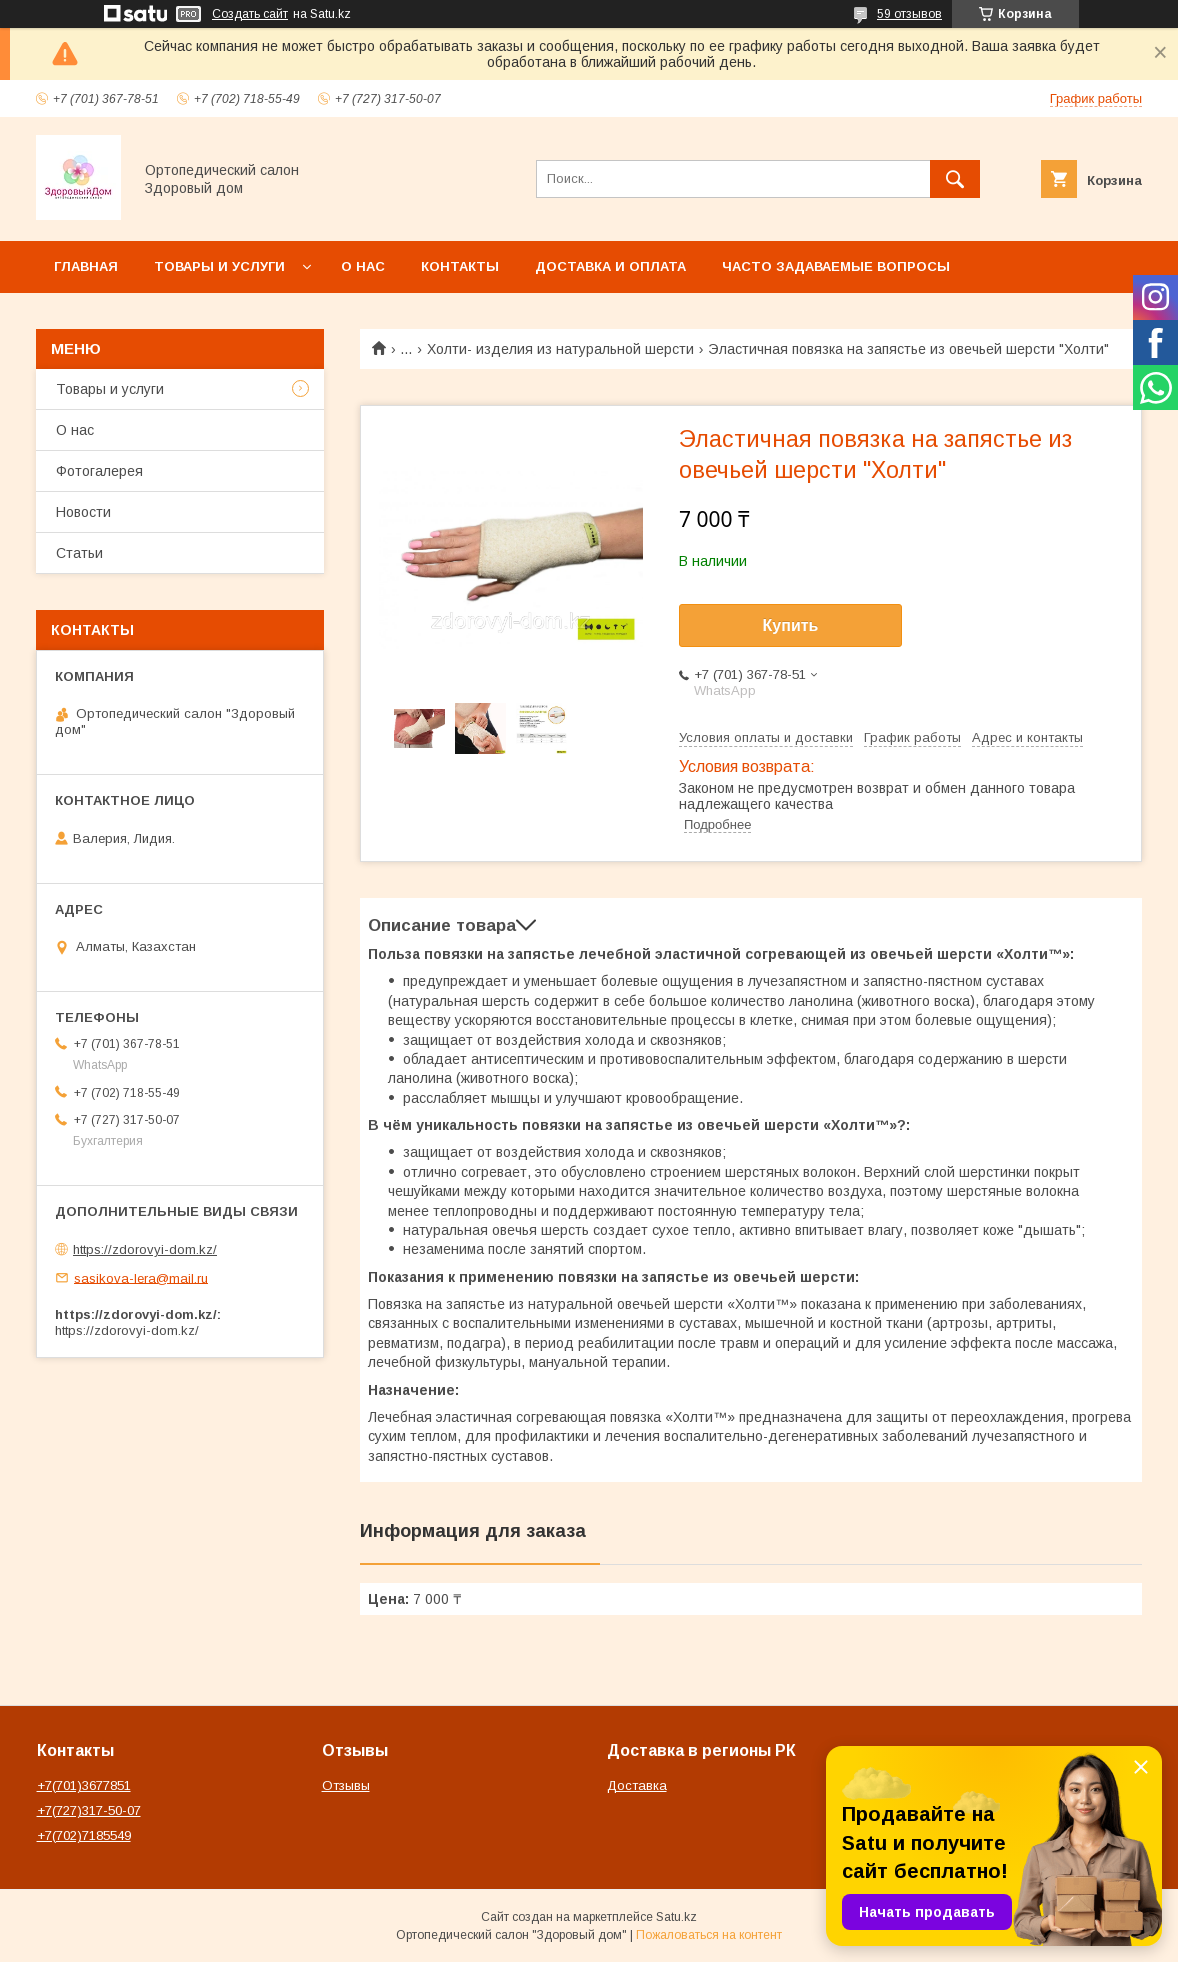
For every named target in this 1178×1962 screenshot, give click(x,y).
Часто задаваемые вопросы (836, 266)
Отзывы (346, 1785)
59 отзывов (909, 14)
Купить (791, 625)
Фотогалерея (99, 471)
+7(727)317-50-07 (89, 1810)
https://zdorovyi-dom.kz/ (145, 1249)
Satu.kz (676, 1917)
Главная (86, 266)
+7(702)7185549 (84, 1835)
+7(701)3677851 (84, 1785)
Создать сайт (250, 14)
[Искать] (955, 179)
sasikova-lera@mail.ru (141, 1277)
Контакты (460, 266)
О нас (363, 266)
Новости (83, 512)
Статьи (79, 553)
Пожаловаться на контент (709, 1935)
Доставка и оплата (610, 266)
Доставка (637, 1785)
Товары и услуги (219, 266)
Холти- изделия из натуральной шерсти (560, 349)
